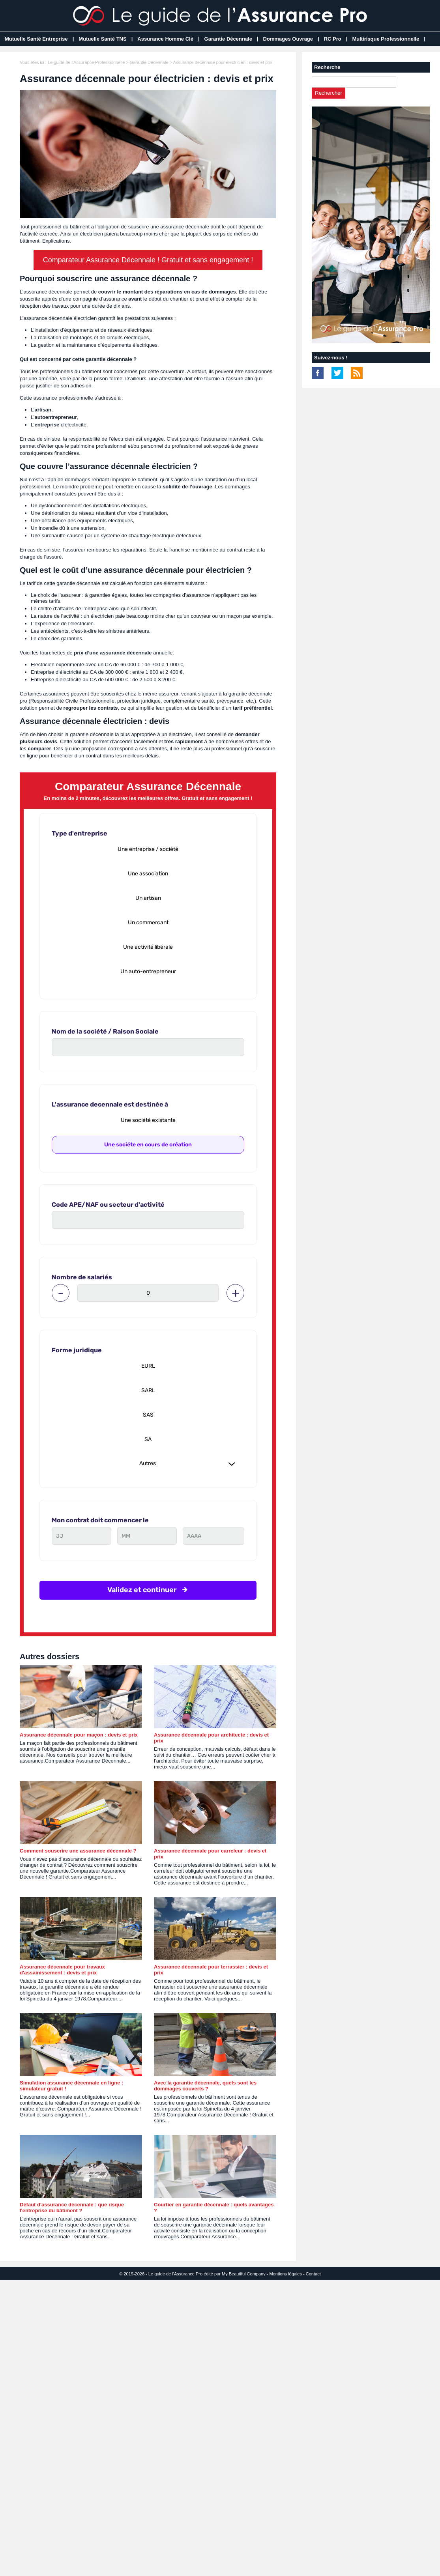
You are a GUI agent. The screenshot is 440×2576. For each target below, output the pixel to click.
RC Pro (332, 39)
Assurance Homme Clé (165, 39)
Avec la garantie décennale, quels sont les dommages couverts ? (205, 2086)
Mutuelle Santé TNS (102, 39)
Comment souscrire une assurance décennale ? (78, 1851)
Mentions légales (285, 2273)
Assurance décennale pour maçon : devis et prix (79, 1735)
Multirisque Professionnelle (385, 39)
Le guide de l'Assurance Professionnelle (86, 62)
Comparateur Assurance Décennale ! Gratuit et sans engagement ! (148, 260)
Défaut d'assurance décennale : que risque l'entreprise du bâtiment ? (72, 2207)
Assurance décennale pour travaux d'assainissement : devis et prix (62, 1970)
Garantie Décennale (228, 39)
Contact (313, 2273)
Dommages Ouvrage (288, 39)
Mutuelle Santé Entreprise (36, 39)
